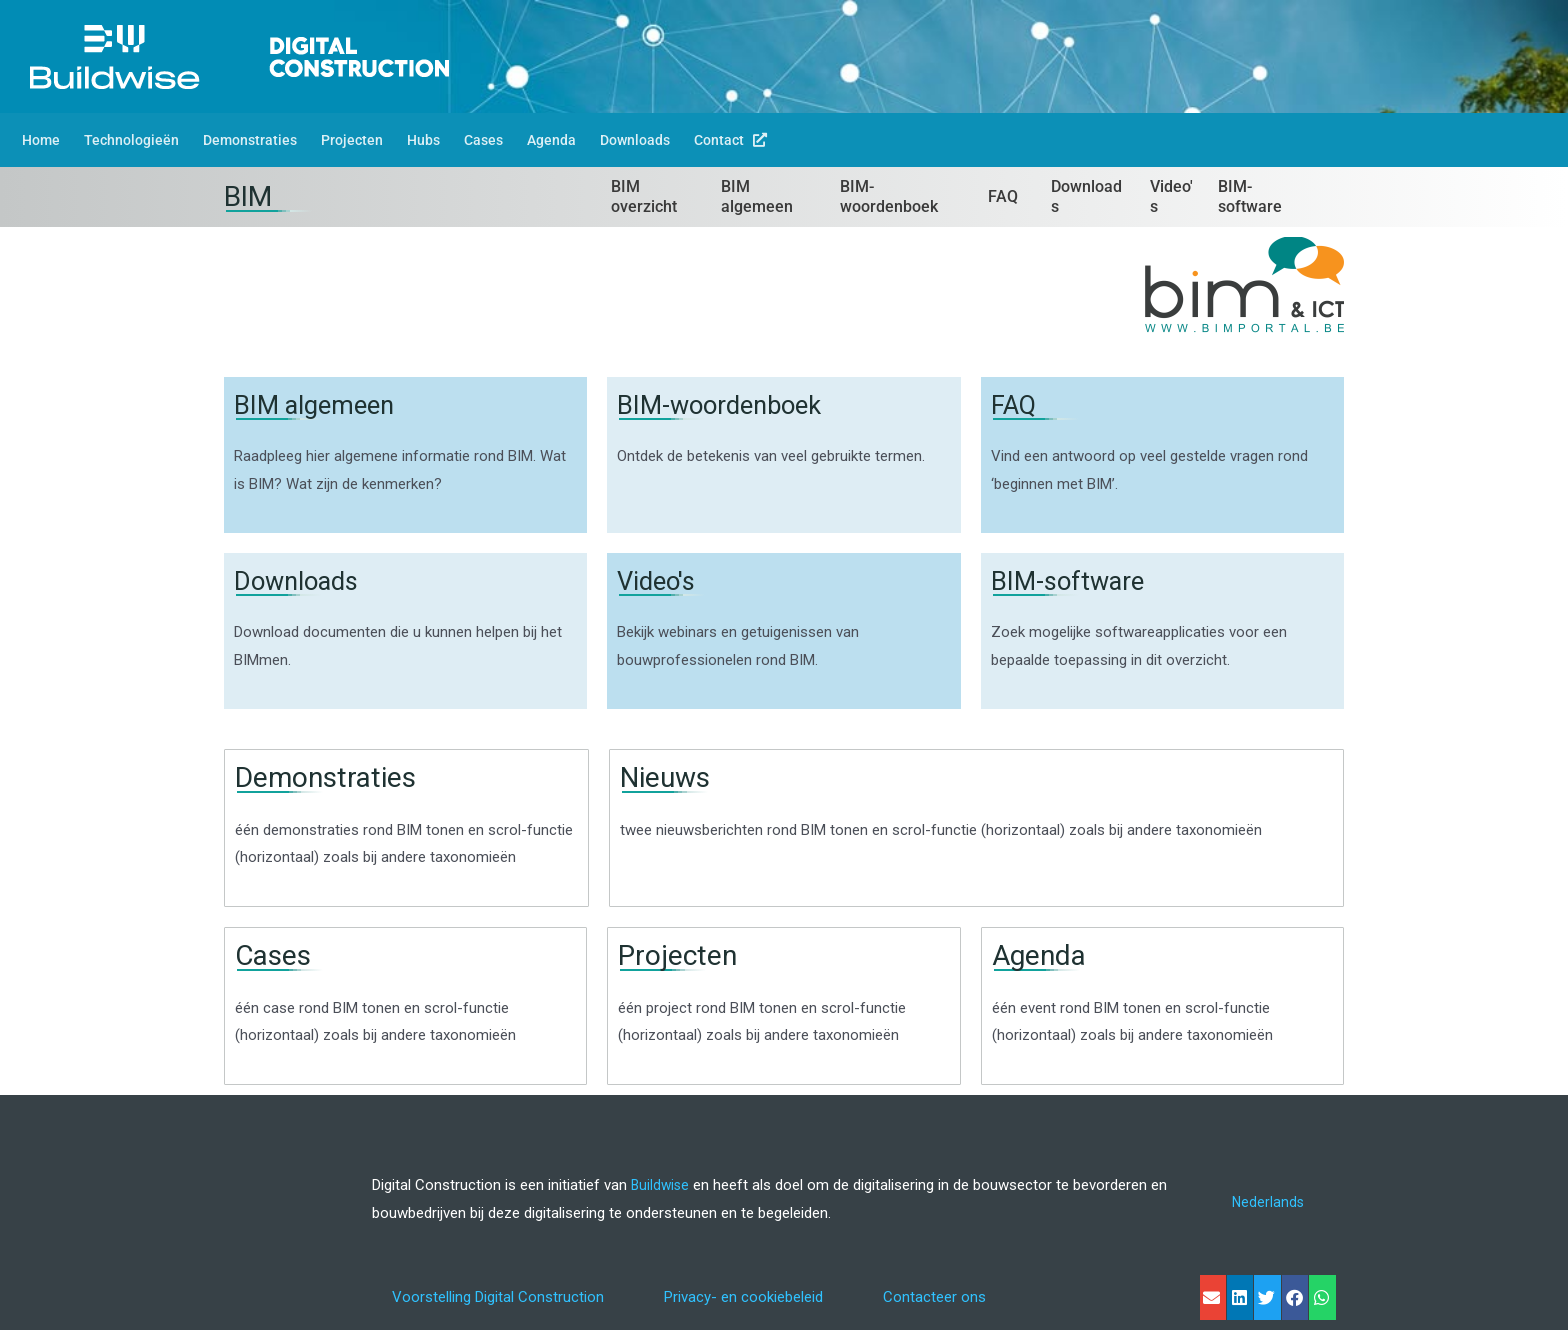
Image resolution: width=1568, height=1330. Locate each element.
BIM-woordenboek (730, 404)
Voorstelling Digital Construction (498, 1297)
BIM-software (1075, 580)
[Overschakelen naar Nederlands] (1268, 1203)
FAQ (1016, 404)
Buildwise (661, 1185)
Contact (730, 140)
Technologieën (131, 140)
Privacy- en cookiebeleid (743, 1297)
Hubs (423, 140)
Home (41, 140)
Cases (483, 140)
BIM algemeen (322, 404)
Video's (660, 580)
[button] (1213, 1297)
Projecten (352, 140)
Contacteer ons (934, 1297)
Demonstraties (250, 140)
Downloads (635, 140)
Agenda (551, 140)
